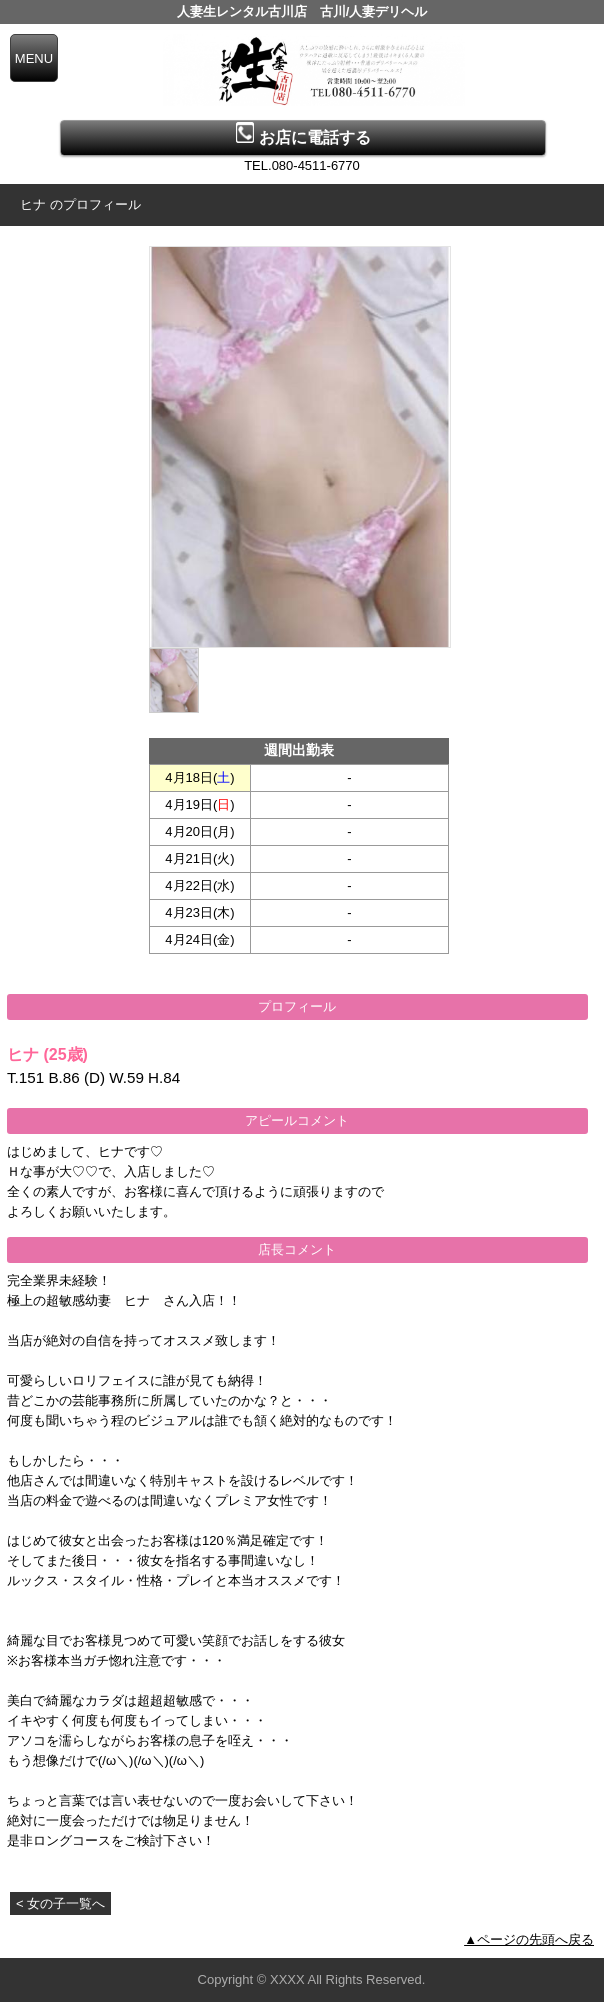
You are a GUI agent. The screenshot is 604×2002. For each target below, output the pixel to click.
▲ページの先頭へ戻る (529, 1939)
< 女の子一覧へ (60, 1903)
